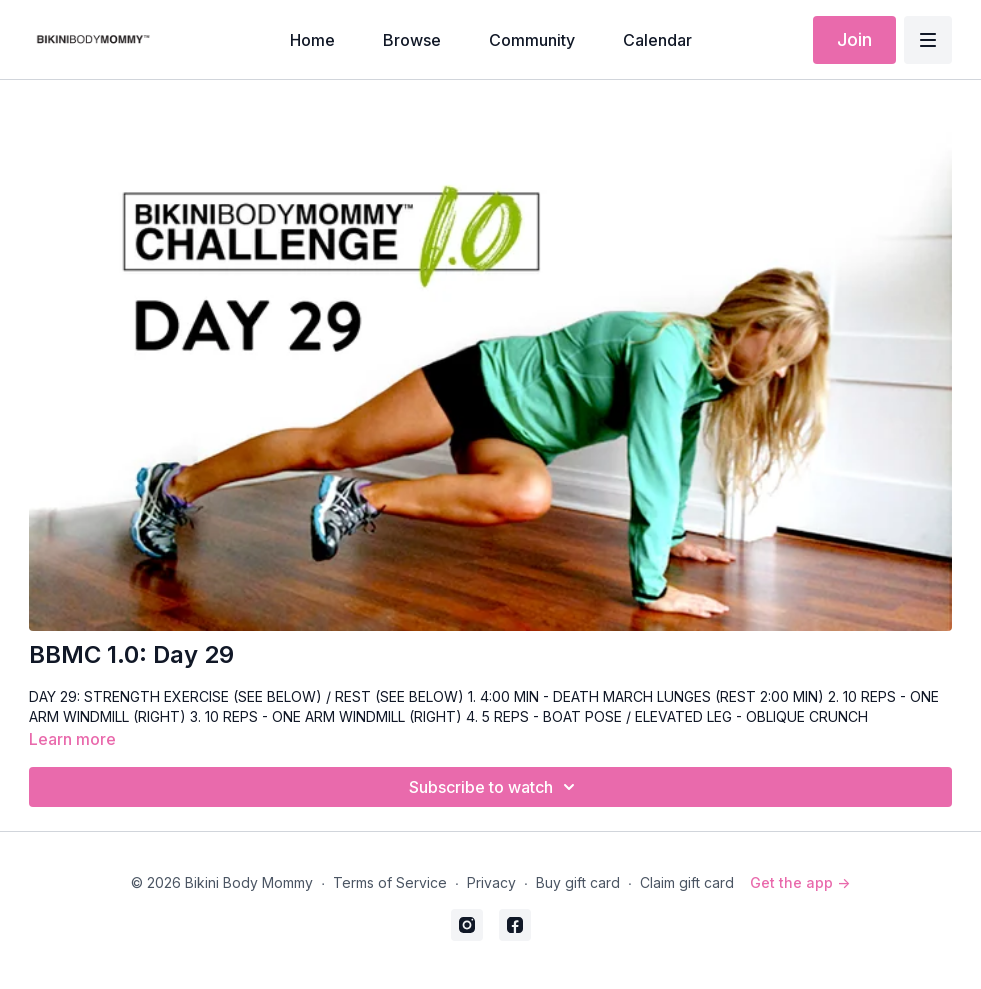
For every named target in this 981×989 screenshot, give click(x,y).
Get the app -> (800, 882)
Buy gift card (578, 882)
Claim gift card (687, 882)
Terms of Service (390, 882)
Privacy (491, 882)
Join (854, 39)
